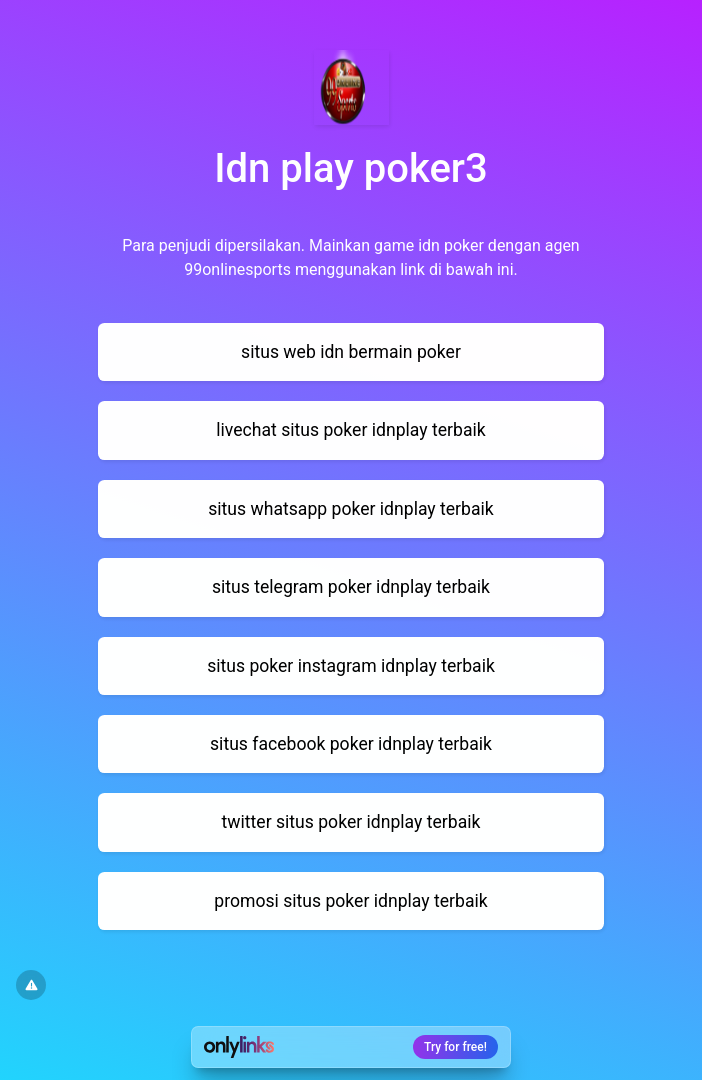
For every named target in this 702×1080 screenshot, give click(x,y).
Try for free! (455, 1047)
